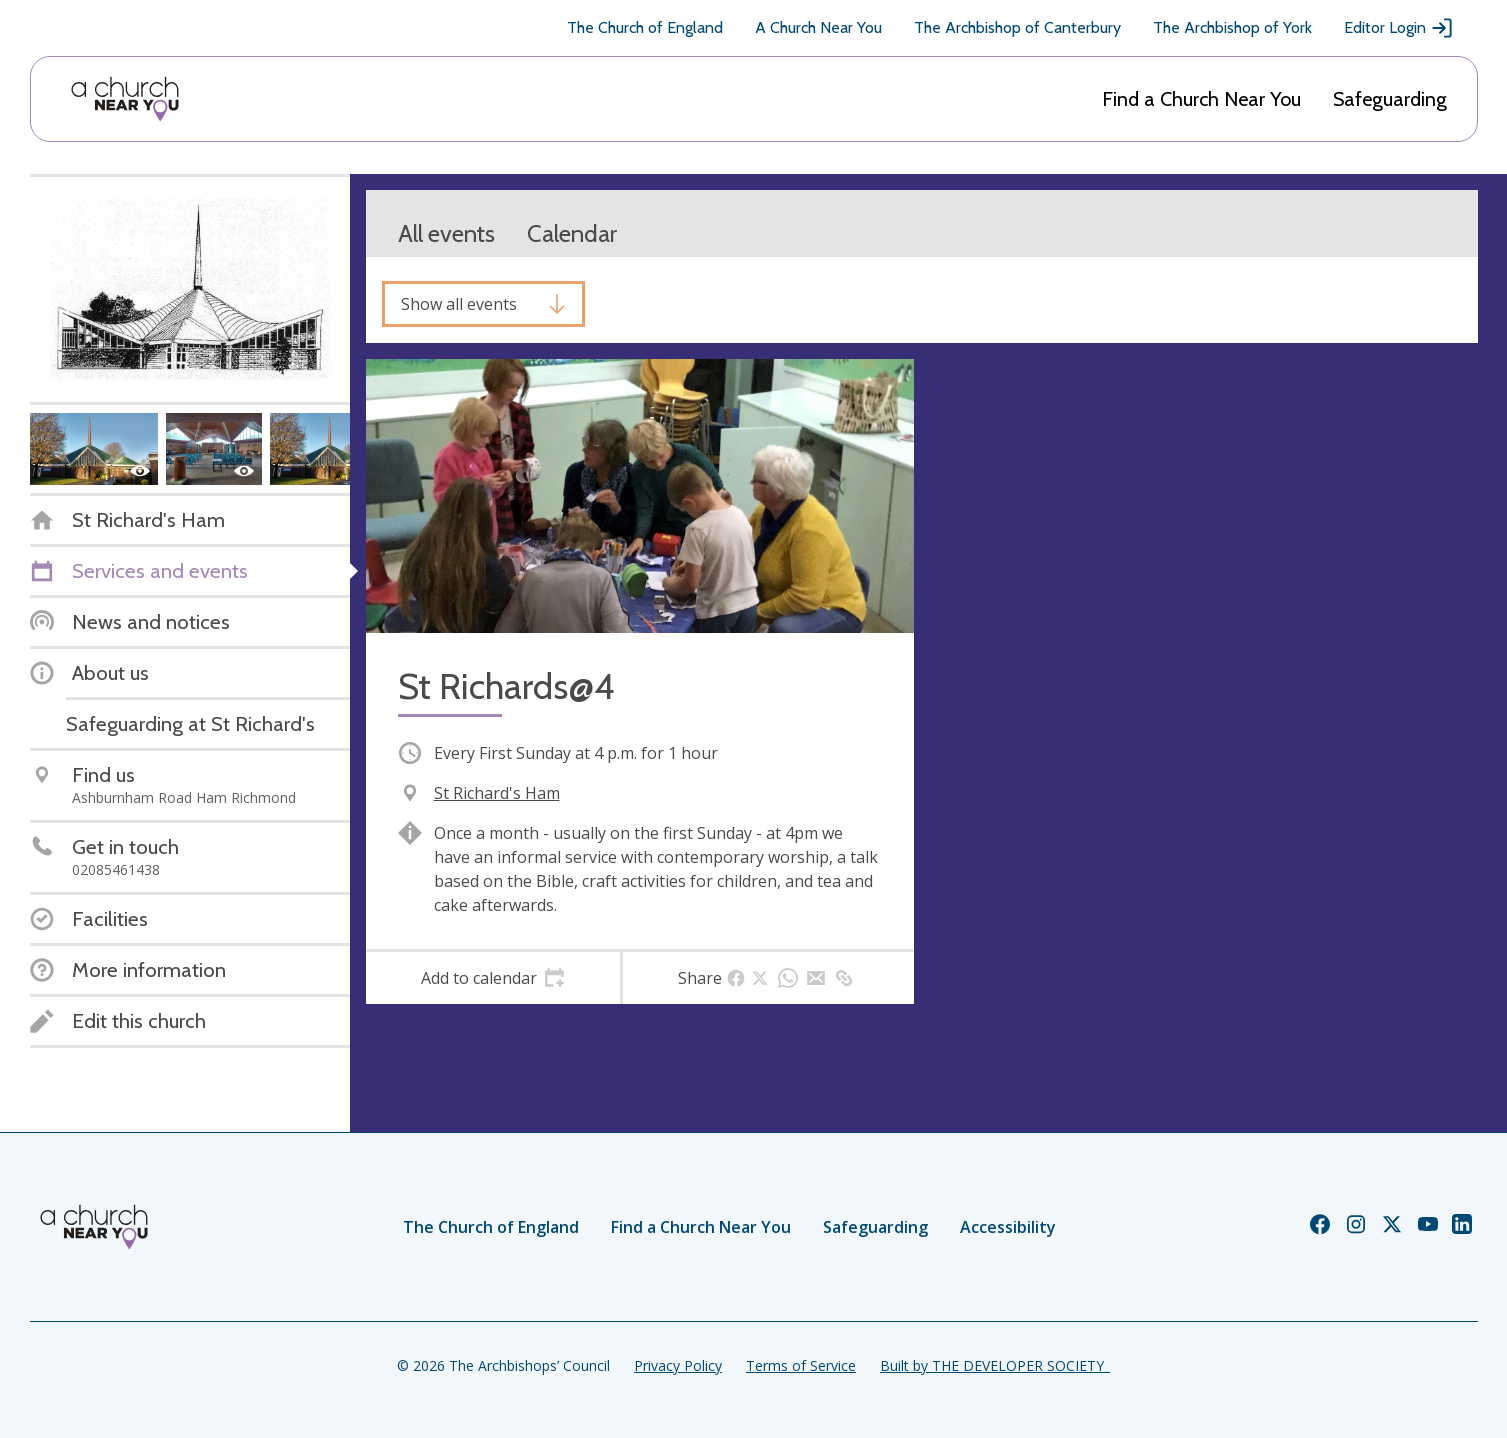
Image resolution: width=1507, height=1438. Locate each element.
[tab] (493, 978)
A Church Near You (818, 27)
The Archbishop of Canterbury (1017, 27)
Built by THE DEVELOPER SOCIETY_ (995, 1365)
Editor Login (1399, 28)
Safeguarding (1390, 99)
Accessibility (1008, 1227)
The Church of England (645, 27)
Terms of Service (801, 1365)
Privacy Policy (678, 1365)
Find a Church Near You (1201, 99)
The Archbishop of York (1232, 27)
